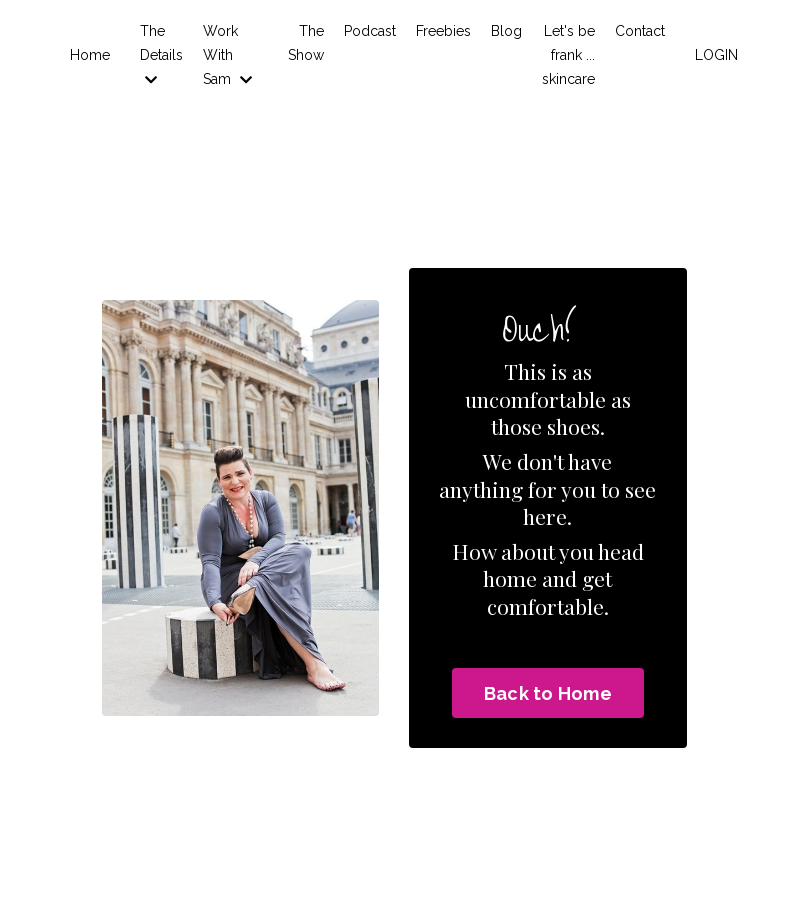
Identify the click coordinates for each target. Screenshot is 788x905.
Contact (640, 31)
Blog (506, 31)
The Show (306, 43)
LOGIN (716, 55)
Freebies (443, 31)
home (510, 578)
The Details (161, 55)
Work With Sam (227, 55)
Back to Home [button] (548, 693)
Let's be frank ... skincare (568, 55)
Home (90, 55)
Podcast (370, 31)
